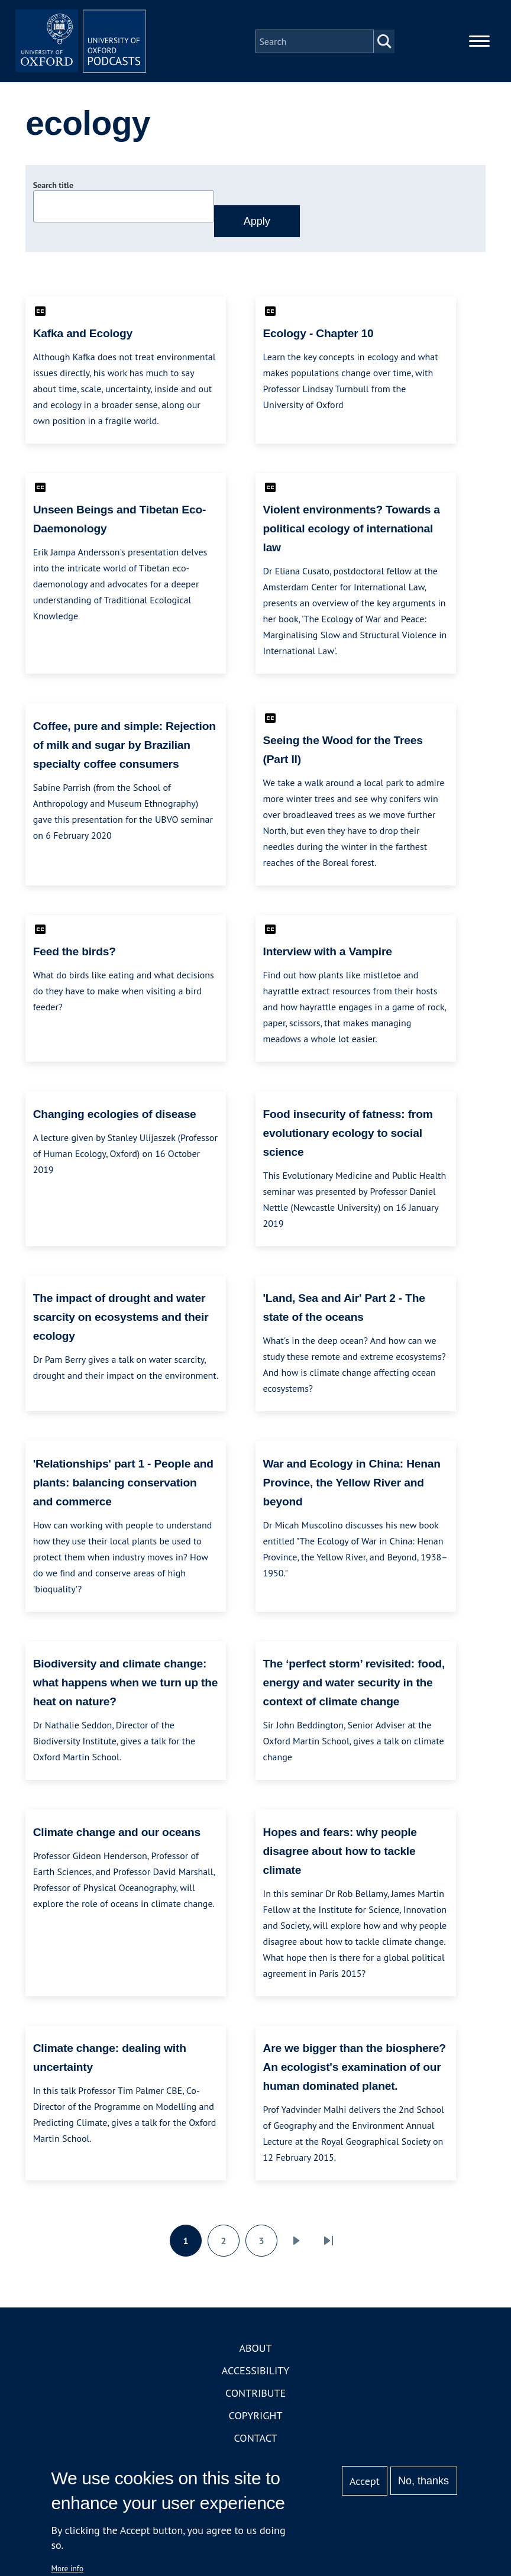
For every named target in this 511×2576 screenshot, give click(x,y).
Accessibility (255, 2376)
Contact (255, 2444)
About (255, 2354)
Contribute (255, 2399)
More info (67, 2568)
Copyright (256, 2421)
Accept (365, 2481)
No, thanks (423, 2481)
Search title (53, 191)
